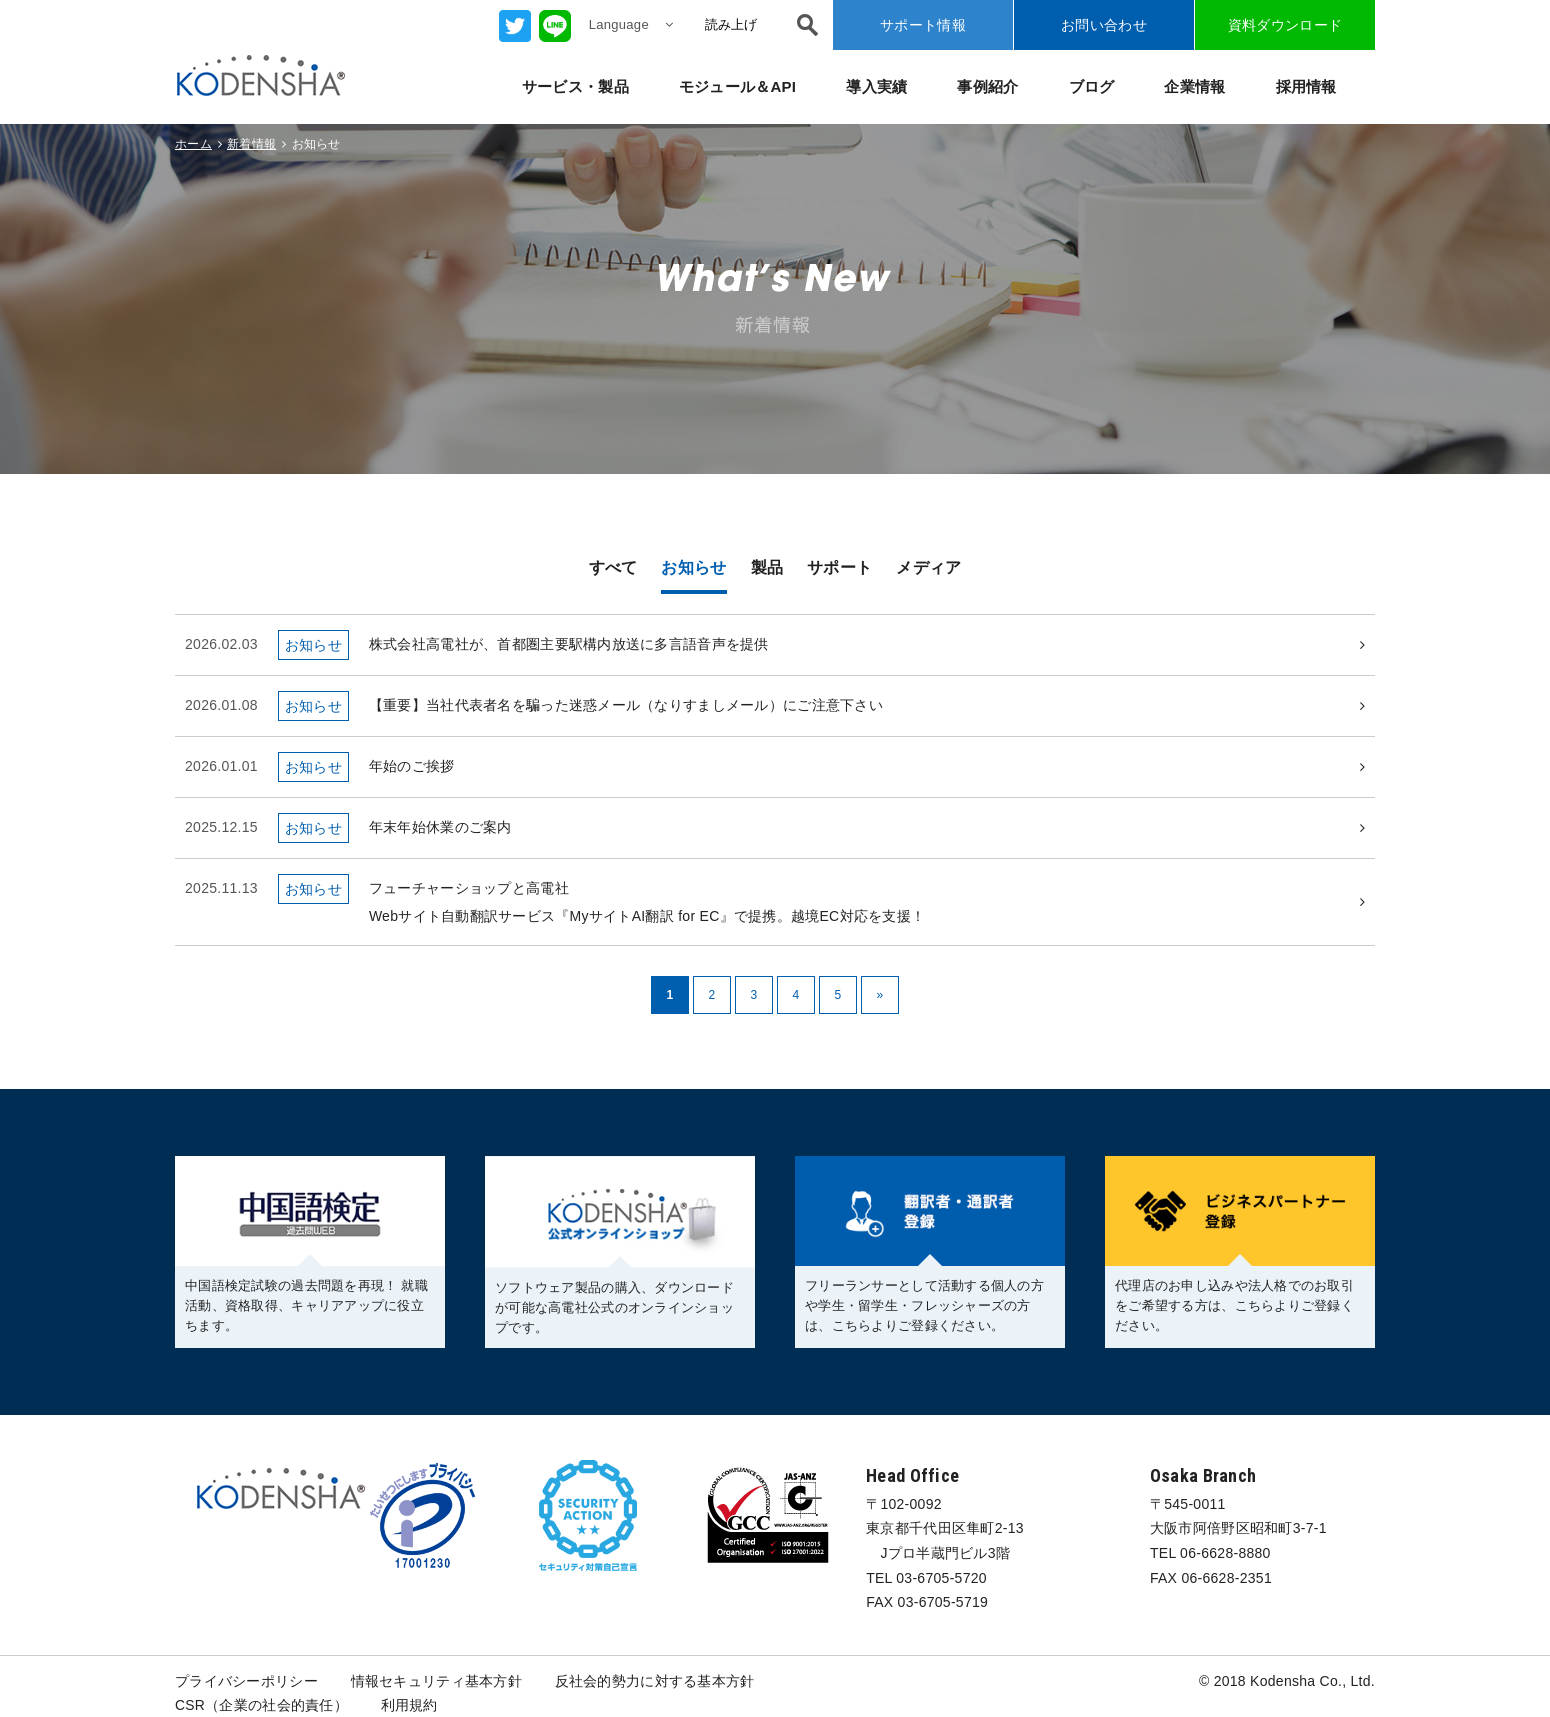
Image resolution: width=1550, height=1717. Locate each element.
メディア (928, 567)
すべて (613, 567)
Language (631, 24)
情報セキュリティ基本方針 (436, 1681)
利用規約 (409, 1706)
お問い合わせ (1104, 25)
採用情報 (1306, 86)
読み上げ (731, 24)
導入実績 (876, 86)
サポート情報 (923, 25)
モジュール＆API (738, 86)
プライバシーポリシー (246, 1681)
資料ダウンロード (1285, 25)
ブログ (1092, 86)
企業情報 (1194, 86)
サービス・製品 (575, 86)
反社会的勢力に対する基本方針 (655, 1681)
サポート (839, 567)
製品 (767, 567)
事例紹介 (987, 86)
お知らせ (693, 567)
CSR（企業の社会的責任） (261, 1706)
